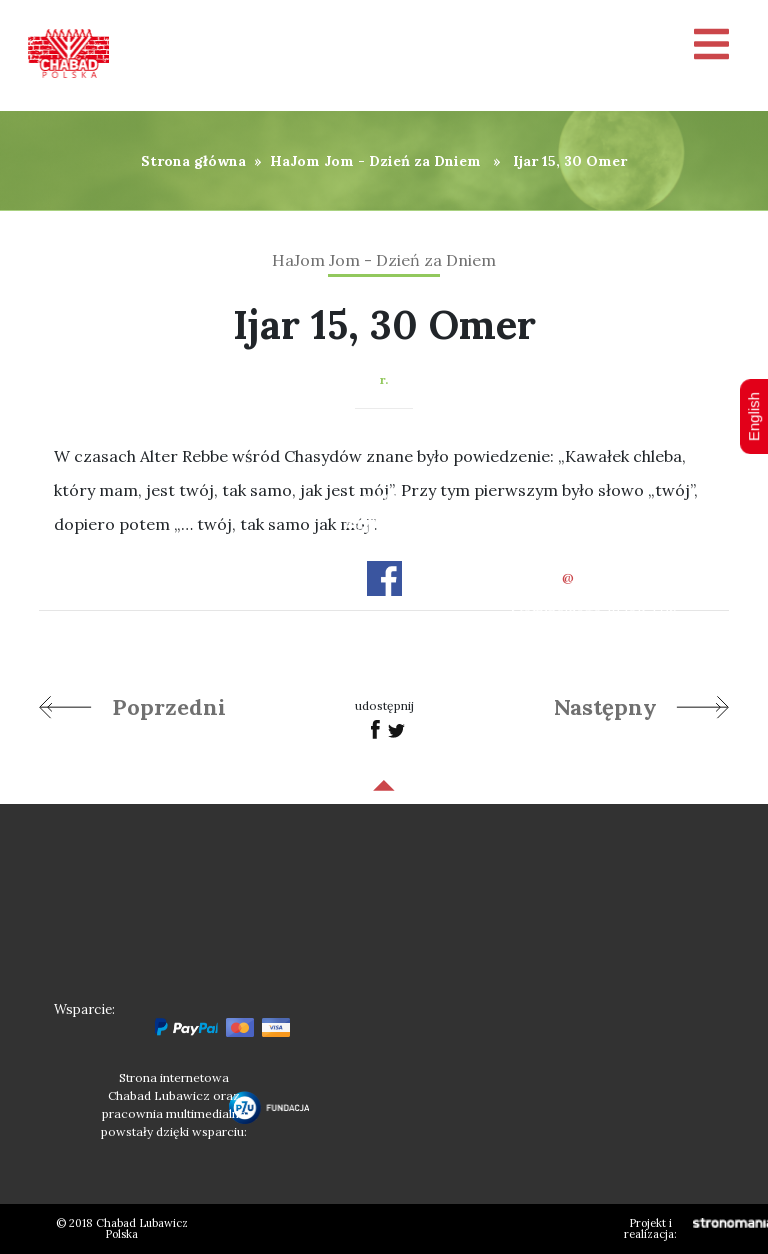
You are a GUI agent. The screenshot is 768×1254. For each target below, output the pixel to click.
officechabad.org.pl (594, 578)
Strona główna (193, 161)
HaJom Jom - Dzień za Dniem (375, 161)
